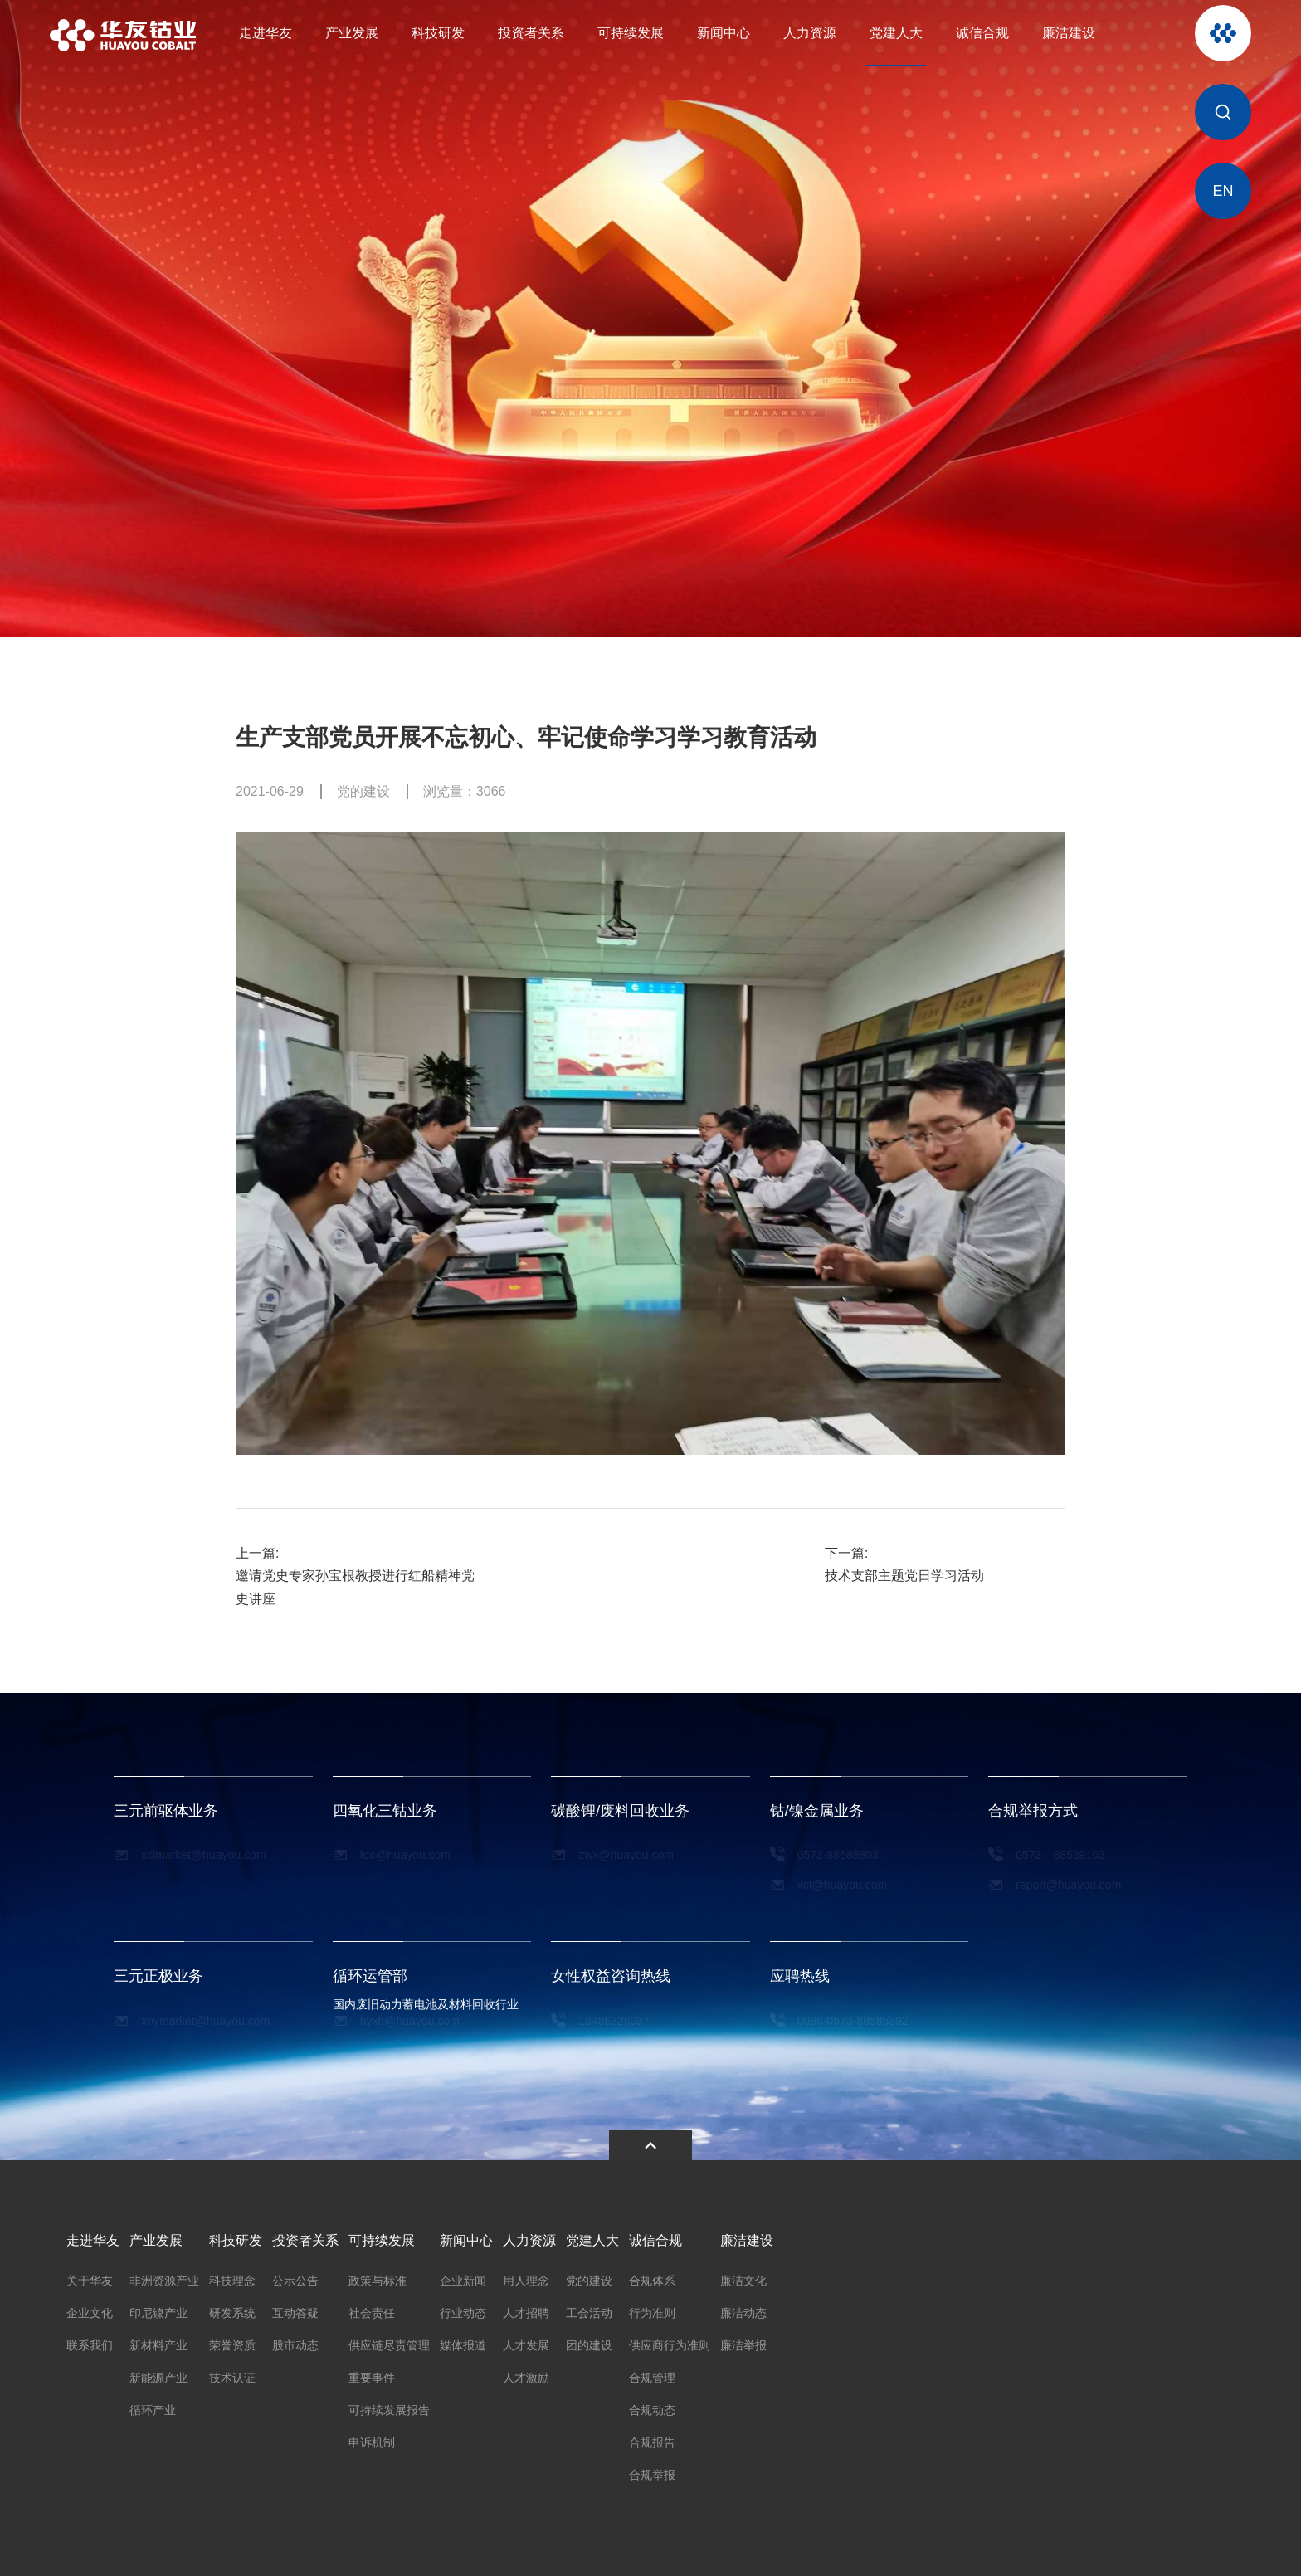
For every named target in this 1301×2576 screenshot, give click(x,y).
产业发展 (351, 33)
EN (1222, 191)
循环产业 (152, 2406)
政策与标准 (377, 2276)
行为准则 (652, 2308)
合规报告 (652, 2438)
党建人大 (896, 33)
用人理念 (526, 2276)
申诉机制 (371, 2438)
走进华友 (265, 33)
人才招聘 (526, 2308)
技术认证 (232, 2373)
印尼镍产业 (158, 2308)
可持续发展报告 (389, 2406)
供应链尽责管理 (389, 2341)
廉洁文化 (743, 2276)
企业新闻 (463, 2276)
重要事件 (371, 2373)
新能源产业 (158, 2373)
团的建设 (589, 2341)
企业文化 (89, 2308)
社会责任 (371, 2308)
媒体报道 (463, 2341)
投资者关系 (531, 33)
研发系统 (232, 2308)
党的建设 (589, 2276)
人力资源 (809, 33)
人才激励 (526, 2373)
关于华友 (89, 2276)
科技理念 (232, 2276)
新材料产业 (158, 2341)
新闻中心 (723, 33)
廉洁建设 (1068, 33)
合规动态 (652, 2406)
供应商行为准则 (669, 2341)
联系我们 (89, 2341)
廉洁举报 (743, 2341)
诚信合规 (982, 33)
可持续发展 (630, 33)
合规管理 (652, 2373)
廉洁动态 (743, 2308)
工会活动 (589, 2308)
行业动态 (463, 2308)
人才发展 (526, 2341)
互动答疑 (295, 2308)
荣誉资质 (232, 2341)
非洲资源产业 (164, 2276)
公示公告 (295, 2276)
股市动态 (295, 2341)
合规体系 (652, 2276)
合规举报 (652, 2470)
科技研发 (438, 33)
